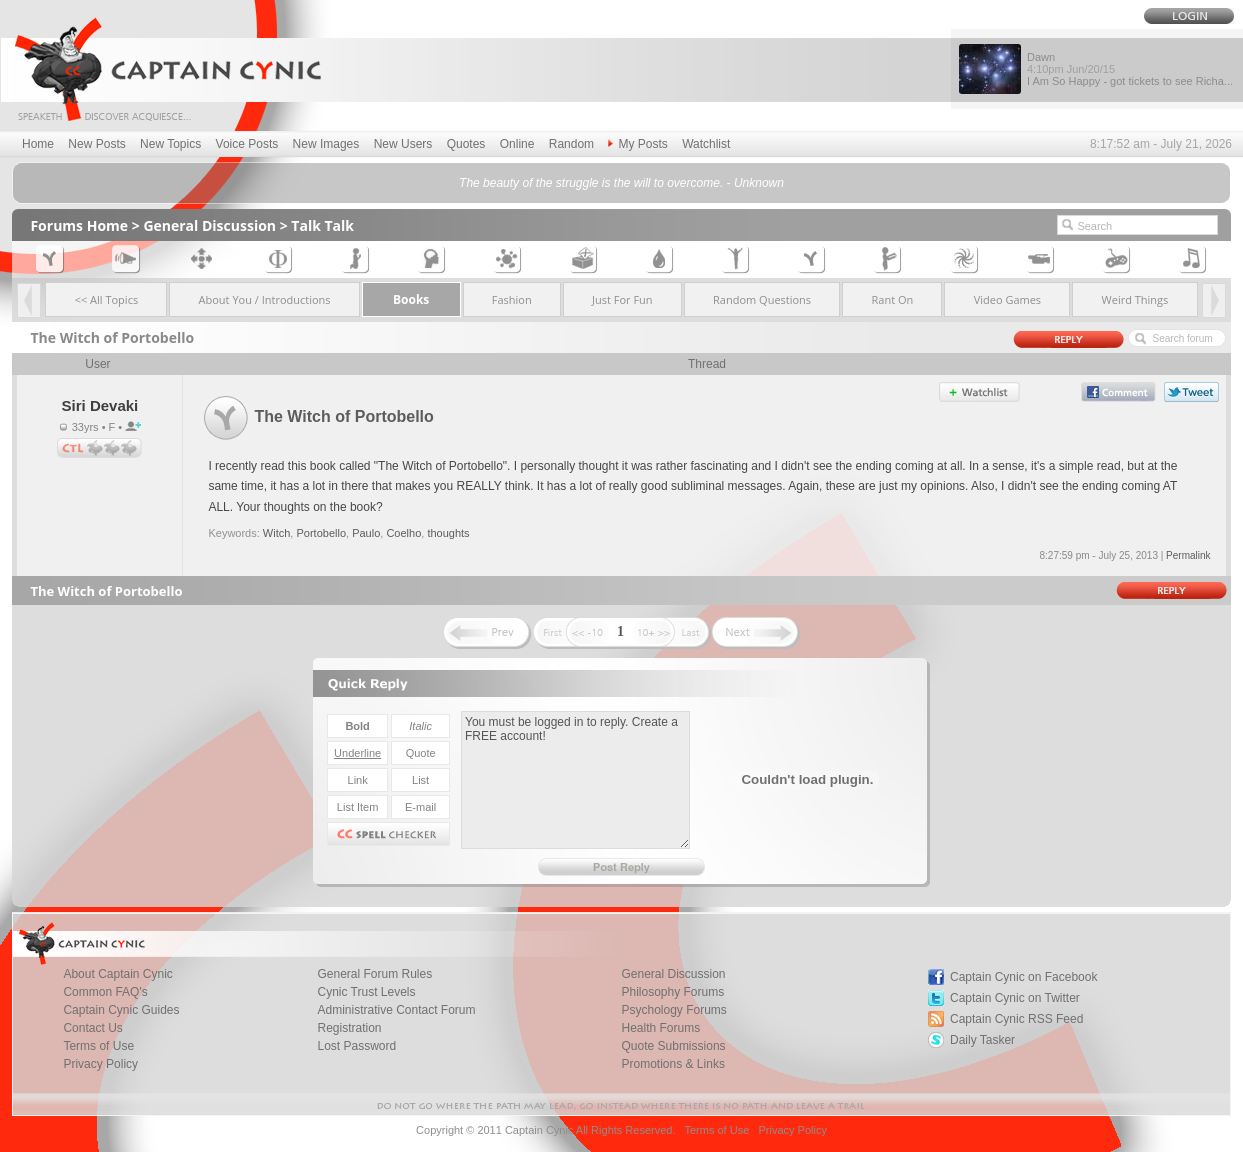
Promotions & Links (673, 1064)
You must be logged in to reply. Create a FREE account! (575, 780)
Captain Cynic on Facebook (1023, 977)
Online (517, 144)
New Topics (170, 144)
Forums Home (79, 225)
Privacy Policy (100, 1064)
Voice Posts (247, 144)
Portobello (321, 533)
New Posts (96, 144)
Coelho (403, 533)
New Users (403, 144)
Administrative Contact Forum (396, 1010)
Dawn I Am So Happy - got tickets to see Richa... (1130, 69)
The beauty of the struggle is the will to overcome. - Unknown (621, 183)
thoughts (448, 533)
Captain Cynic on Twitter (1015, 998)
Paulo (366, 533)
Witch (277, 533)
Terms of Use (716, 1130)
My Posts (637, 144)
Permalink (1188, 555)
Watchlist (706, 144)
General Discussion (209, 225)
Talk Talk (322, 225)
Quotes (466, 144)
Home (38, 144)
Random (571, 144)
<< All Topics (107, 299)
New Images (326, 144)
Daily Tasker (982, 1040)
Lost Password (356, 1046)
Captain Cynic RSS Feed (1016, 1019)
